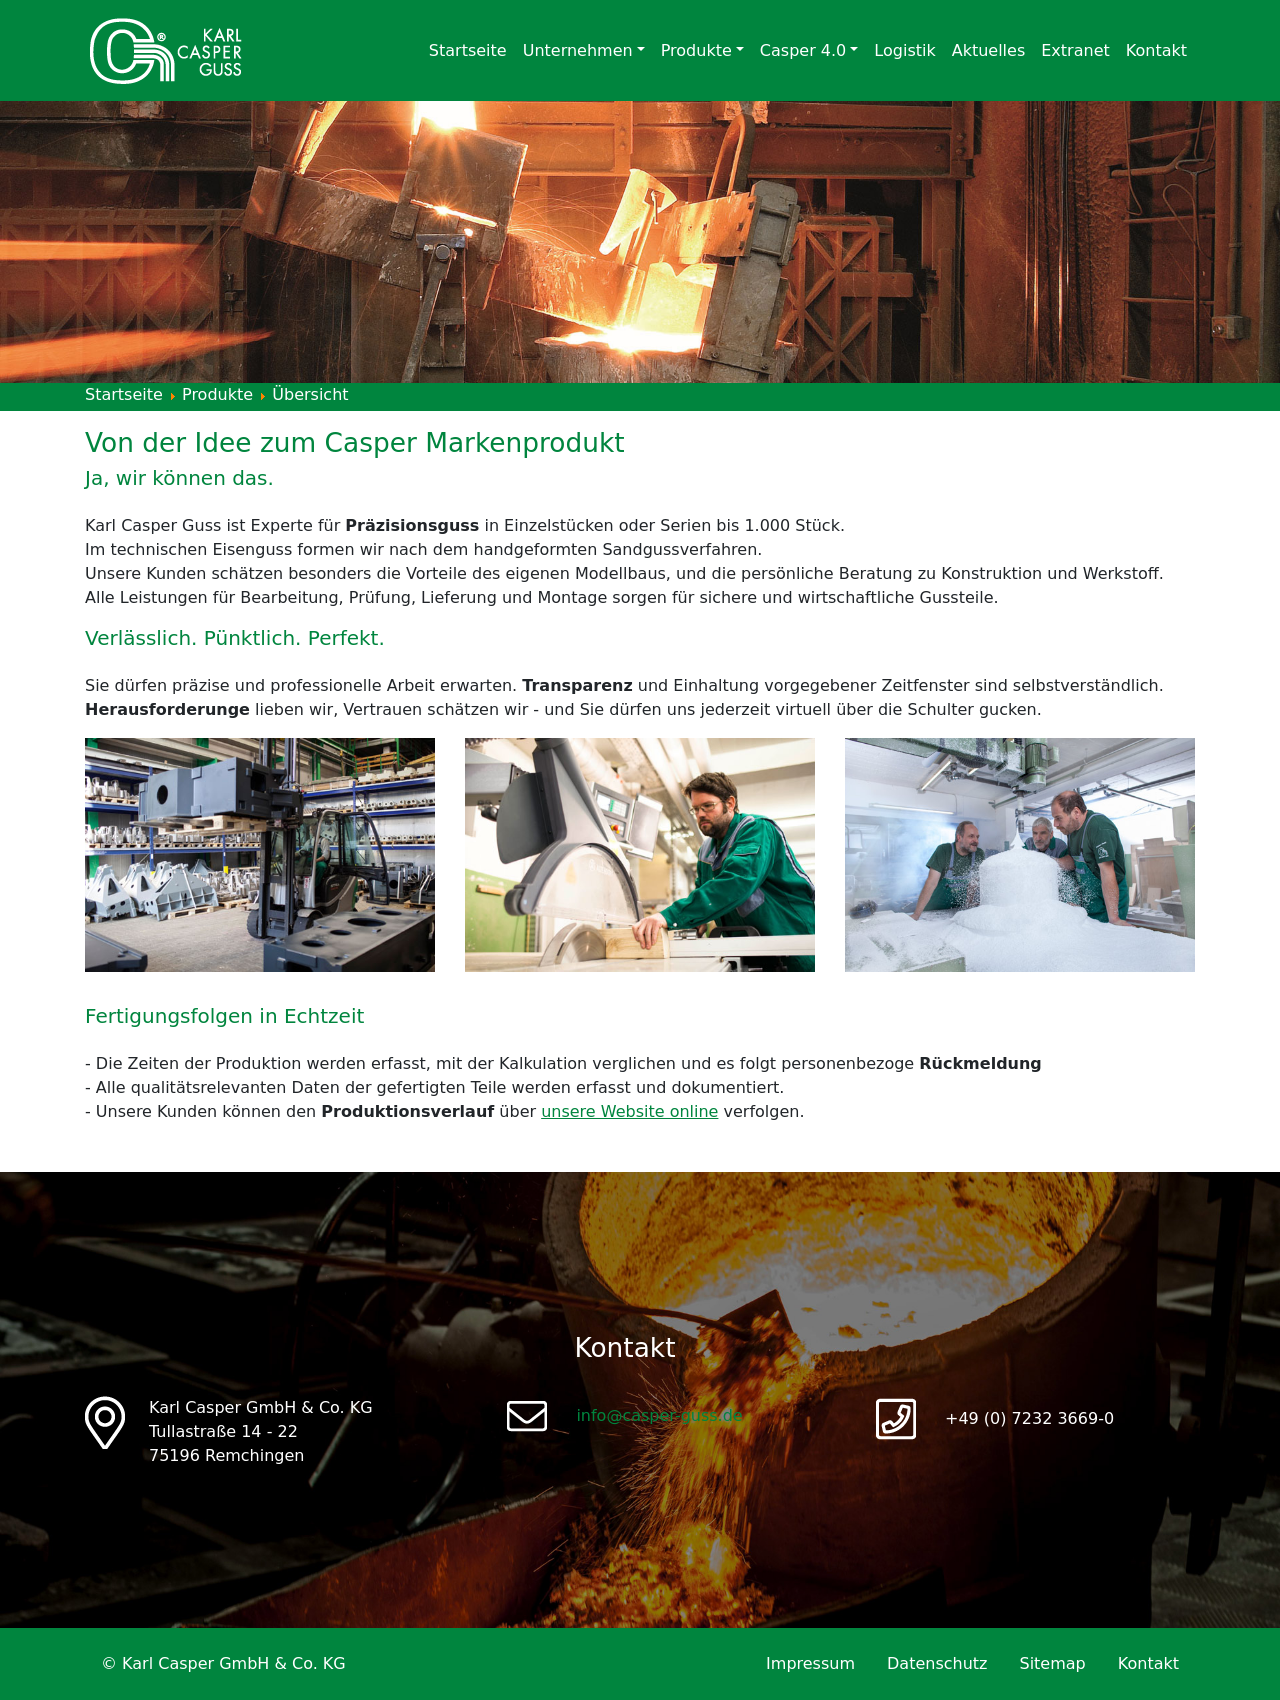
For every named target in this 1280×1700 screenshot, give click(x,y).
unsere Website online (629, 1111)
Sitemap (1052, 1663)
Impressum (810, 1663)
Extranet (1075, 50)
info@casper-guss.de (659, 1415)
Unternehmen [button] (578, 50)
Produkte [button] (696, 50)
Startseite (468, 50)
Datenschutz (937, 1663)
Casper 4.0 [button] (803, 50)
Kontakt (1156, 50)
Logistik (904, 50)
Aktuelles (989, 50)
